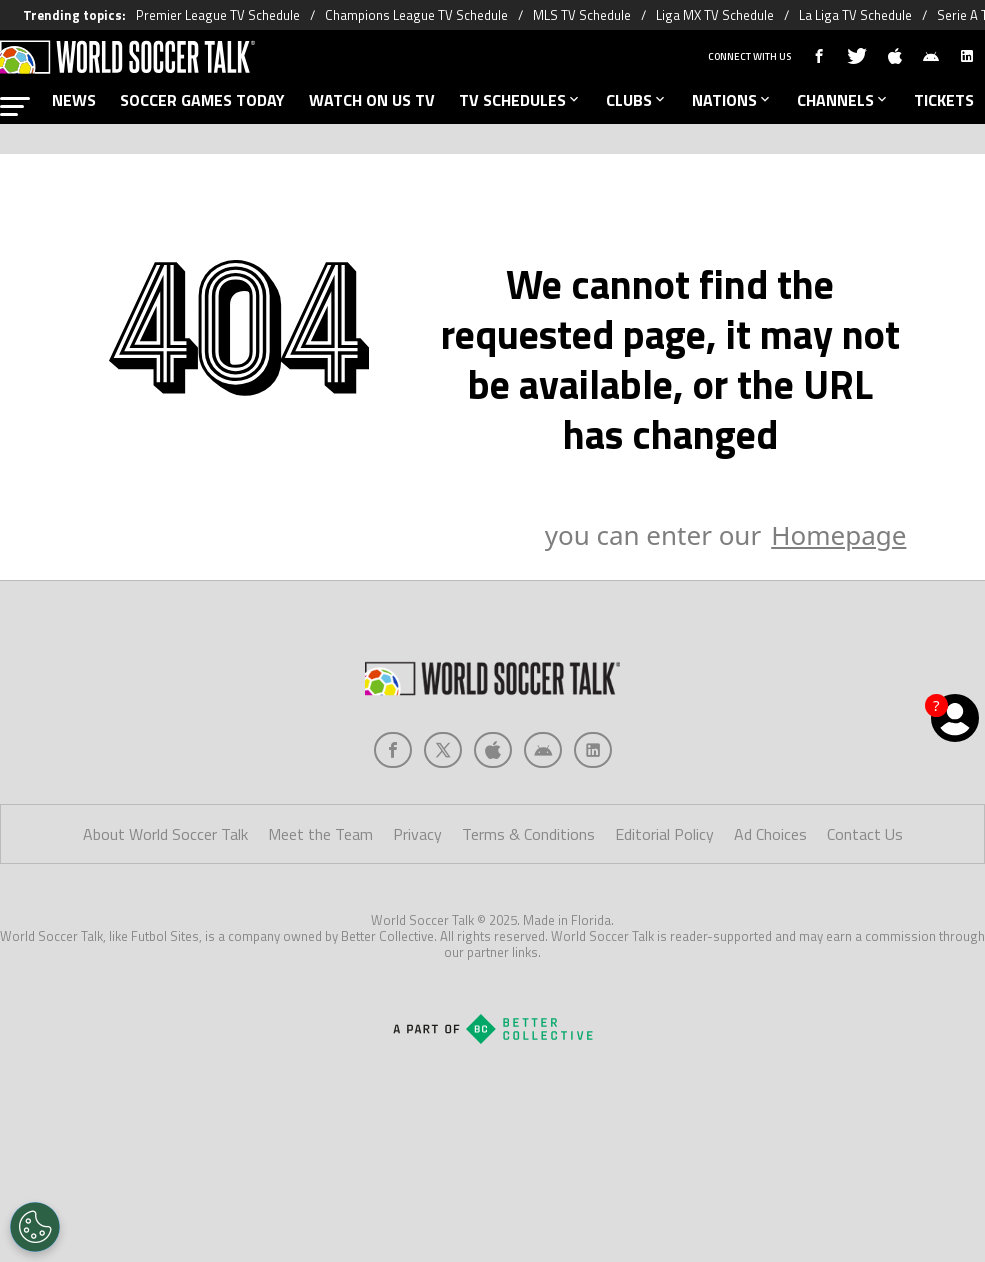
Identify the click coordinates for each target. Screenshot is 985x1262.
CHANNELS (843, 100)
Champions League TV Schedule (416, 15)
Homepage (838, 535)
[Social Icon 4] (593, 750)
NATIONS (732, 100)
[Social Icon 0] (393, 750)
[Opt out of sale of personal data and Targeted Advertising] (35, 1227)
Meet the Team (320, 834)
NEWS (74, 100)
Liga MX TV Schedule (715, 15)
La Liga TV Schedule (855, 15)
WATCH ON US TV (372, 100)
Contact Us (865, 834)
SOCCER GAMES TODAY (202, 100)
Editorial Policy (664, 834)
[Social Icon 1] (443, 750)
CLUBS (637, 100)
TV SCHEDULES (520, 100)
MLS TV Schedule (582, 15)
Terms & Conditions (528, 834)
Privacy (417, 834)
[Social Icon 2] (493, 750)
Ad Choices (770, 834)
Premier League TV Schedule (218, 15)
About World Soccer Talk (165, 834)
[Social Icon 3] (543, 750)
